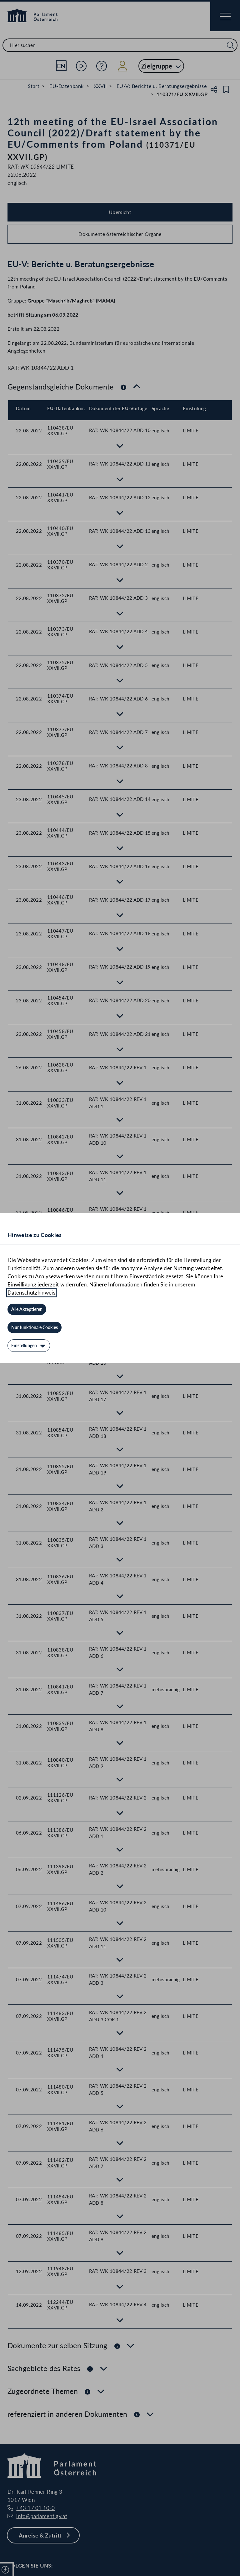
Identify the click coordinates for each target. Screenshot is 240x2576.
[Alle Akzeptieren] (27, 1309)
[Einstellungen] (29, 1345)
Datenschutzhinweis (31, 1292)
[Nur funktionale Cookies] (35, 1327)
